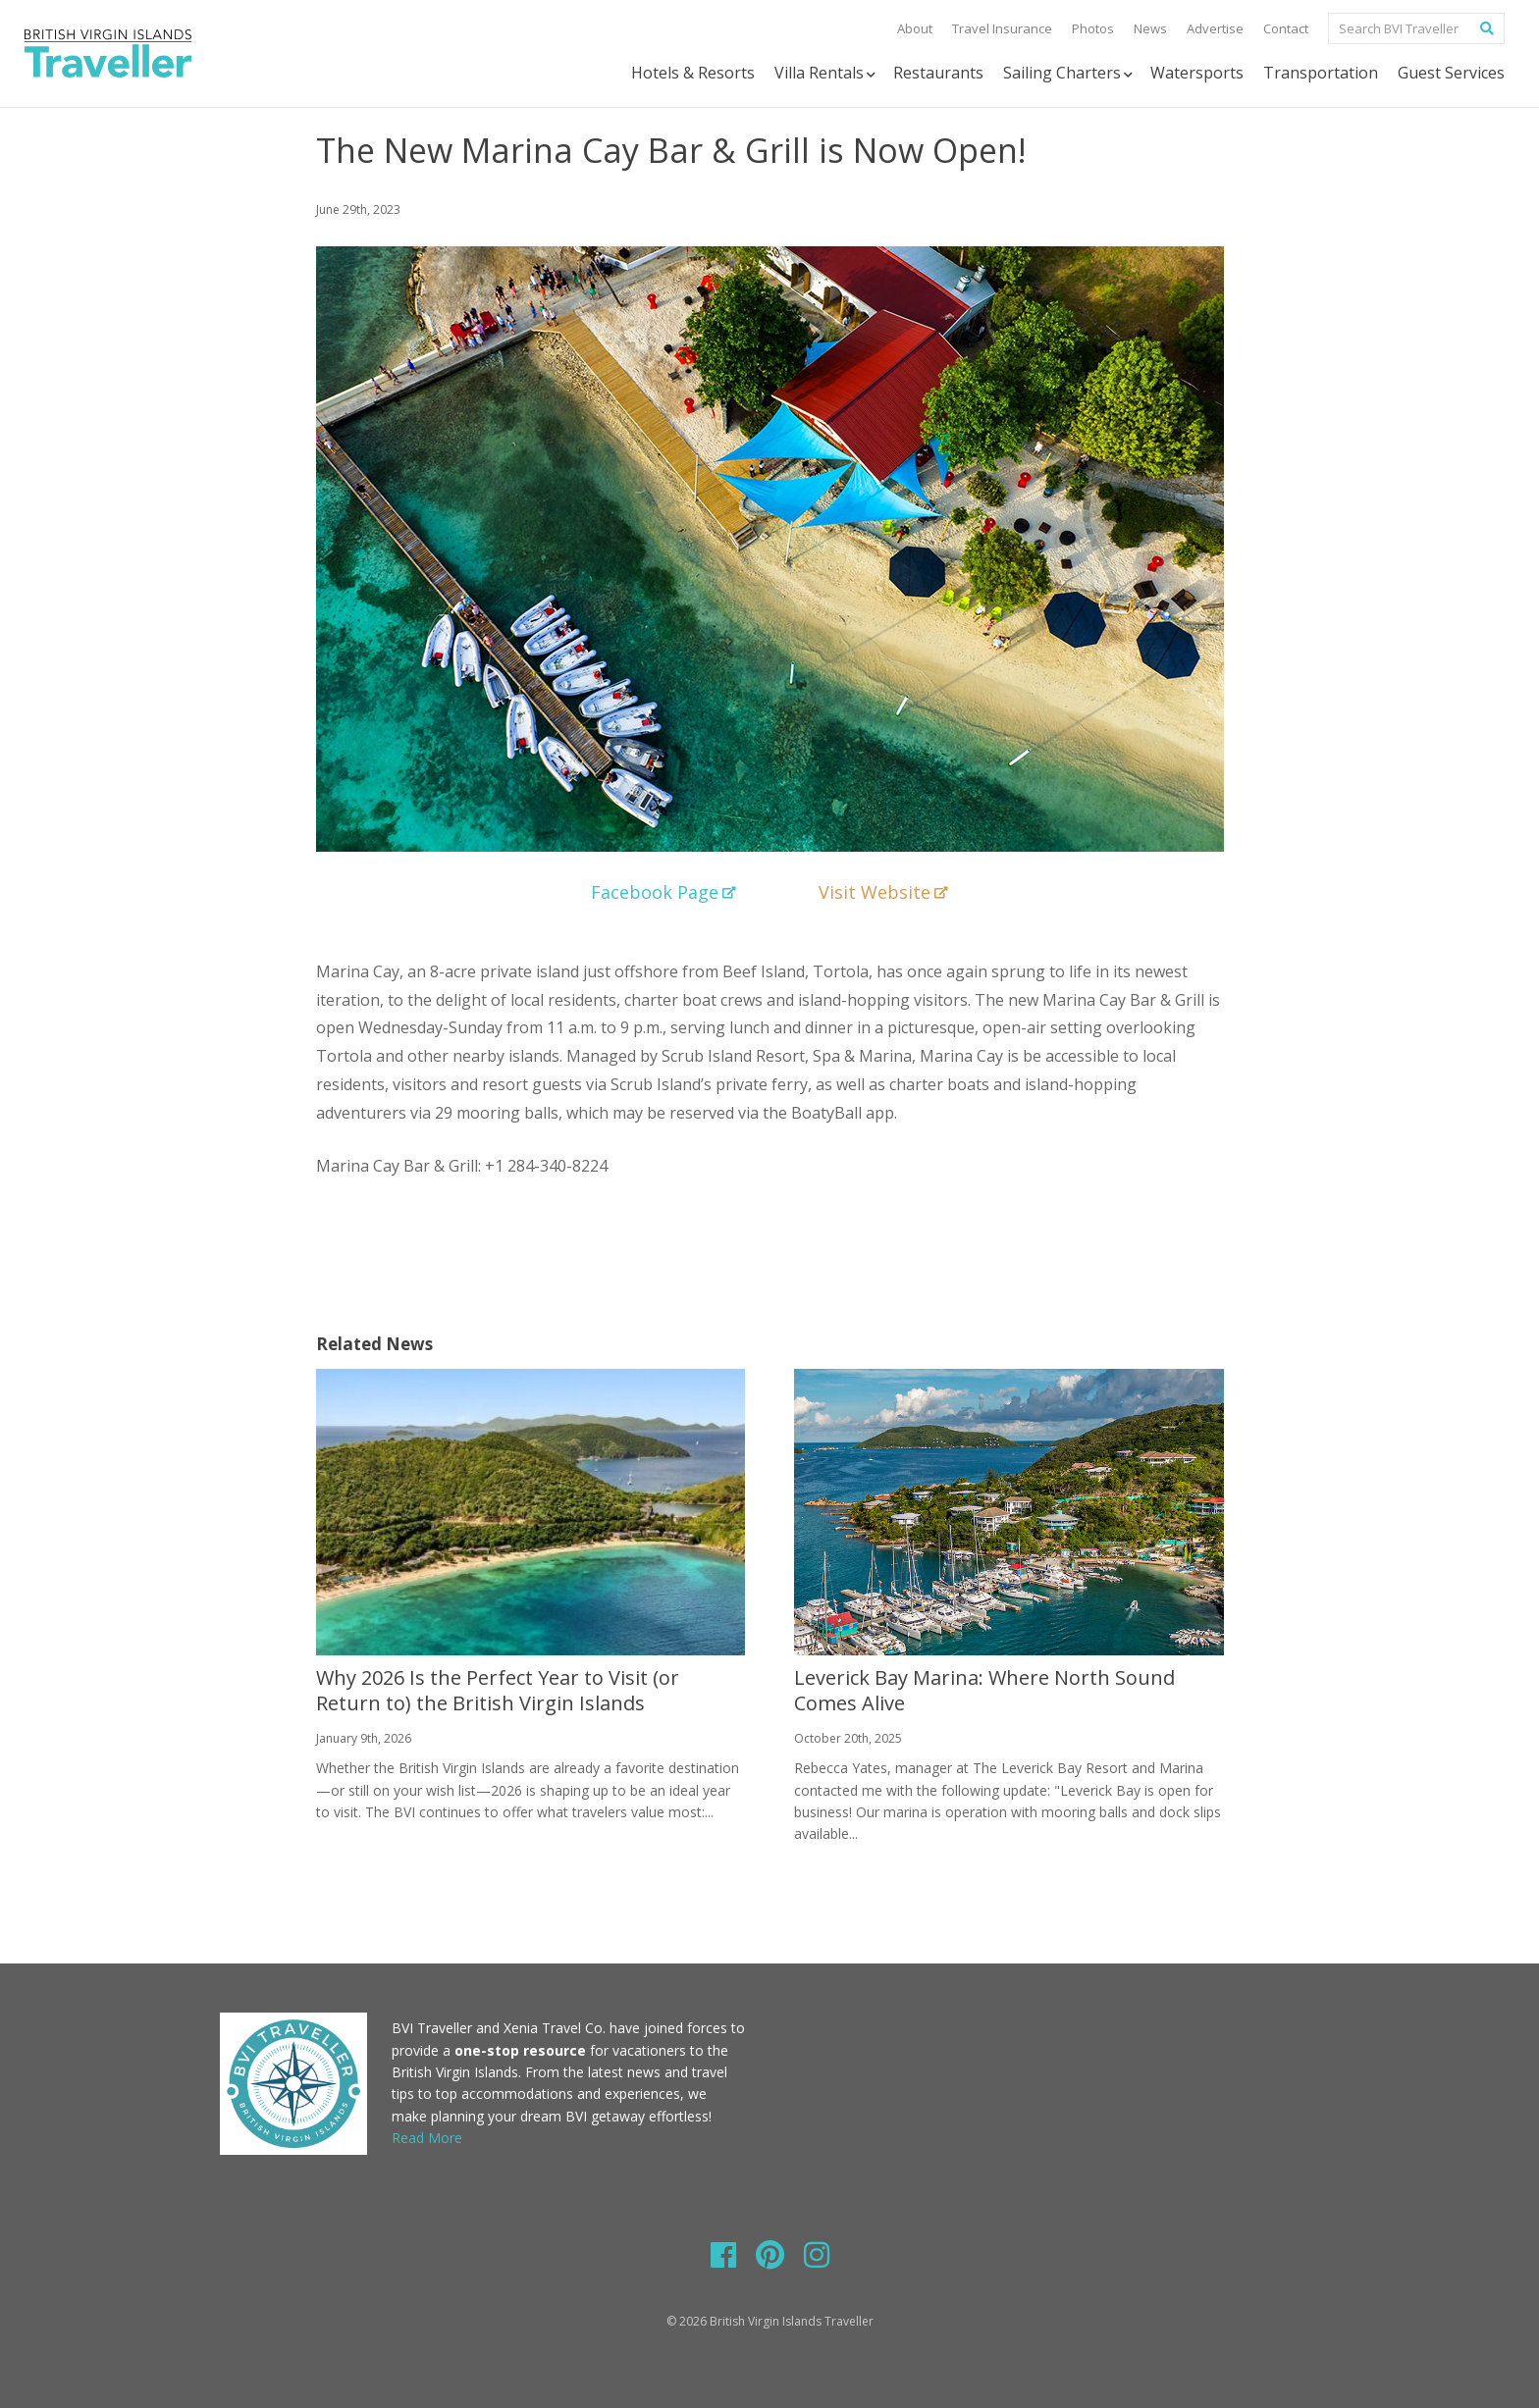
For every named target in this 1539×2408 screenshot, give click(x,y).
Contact (1285, 28)
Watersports (1197, 72)
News (1150, 28)
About (914, 28)
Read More (427, 2137)
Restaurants (938, 72)
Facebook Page (663, 892)
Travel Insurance (1002, 28)
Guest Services (1451, 72)
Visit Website (883, 892)
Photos (1093, 28)
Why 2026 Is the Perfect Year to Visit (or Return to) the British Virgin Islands (497, 1690)
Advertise (1215, 28)
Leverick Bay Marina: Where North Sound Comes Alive (984, 1690)
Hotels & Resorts (693, 72)
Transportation (1320, 72)
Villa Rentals (826, 73)
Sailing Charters (1069, 73)
